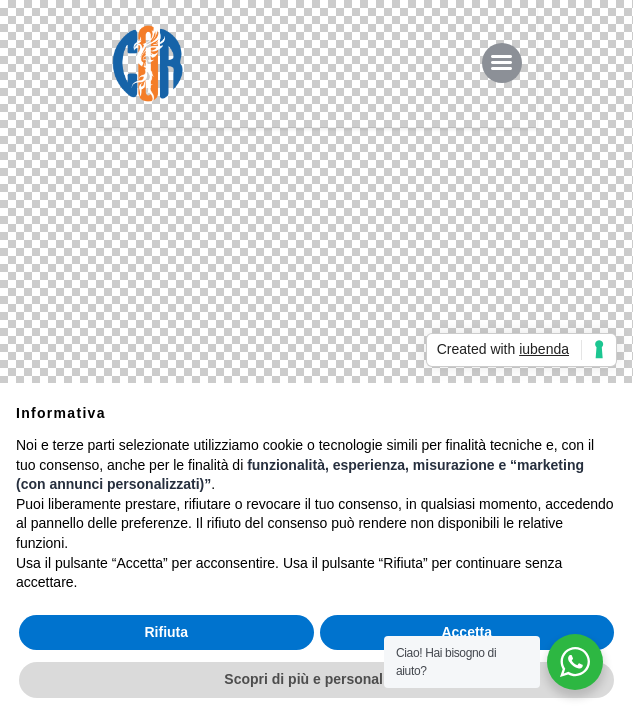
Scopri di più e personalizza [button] (316, 679)
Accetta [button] (466, 632)
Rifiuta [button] (166, 632)
